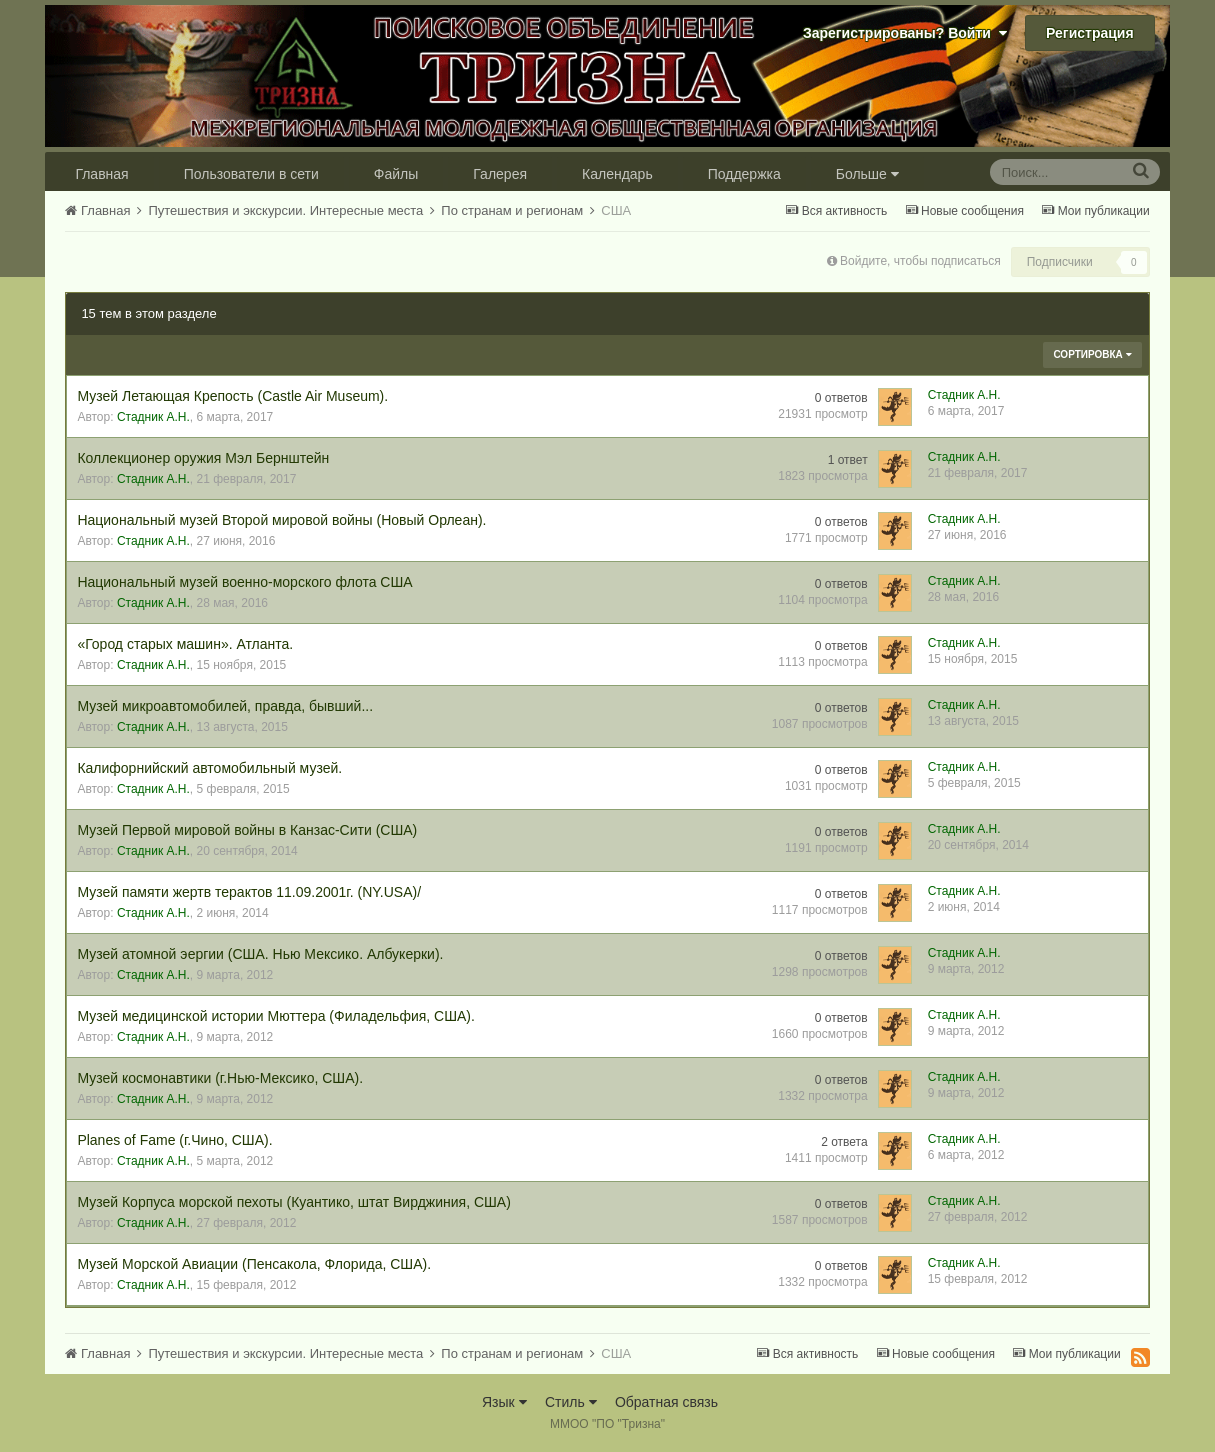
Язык (504, 1402)
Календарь (617, 174)
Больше (867, 174)
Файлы (396, 174)
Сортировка (1092, 354)
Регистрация (1090, 33)
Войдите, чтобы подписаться (920, 261)
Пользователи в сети (251, 174)
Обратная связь (666, 1402)
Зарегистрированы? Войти (905, 33)
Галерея (500, 174)
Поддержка (744, 174)
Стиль (571, 1402)
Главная (101, 174)
